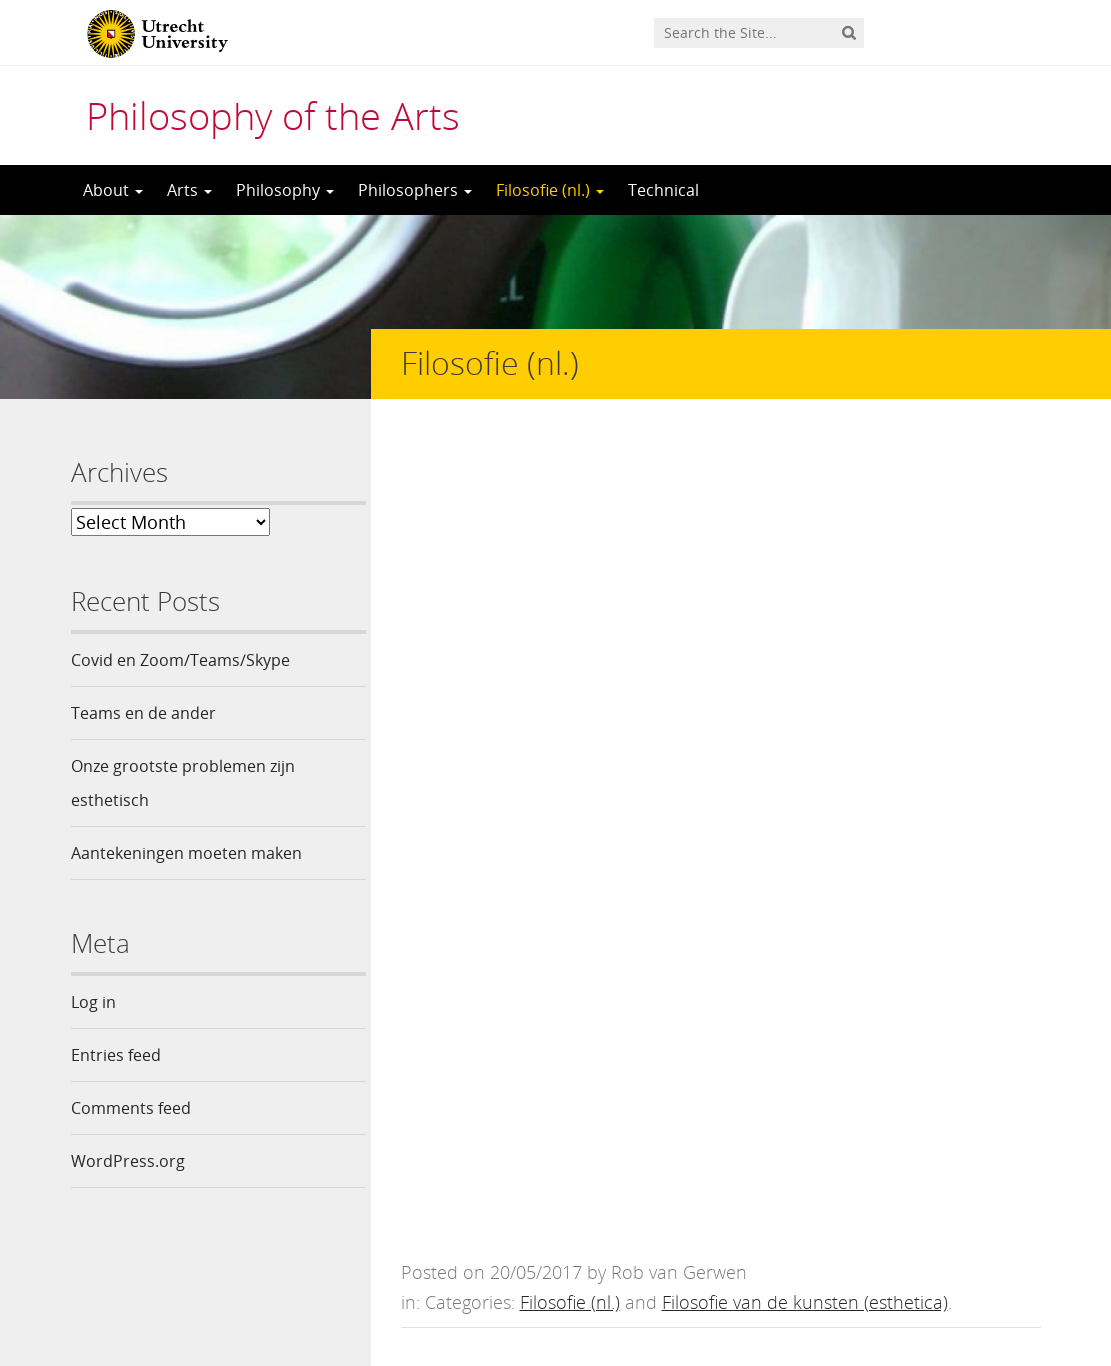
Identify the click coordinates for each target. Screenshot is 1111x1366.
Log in (93, 1002)
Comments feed (131, 1108)
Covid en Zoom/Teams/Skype (180, 660)
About (113, 190)
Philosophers (415, 190)
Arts (189, 190)
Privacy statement (951, 1276)
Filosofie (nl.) (550, 190)
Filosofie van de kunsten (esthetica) (805, 484)
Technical (663, 190)
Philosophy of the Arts (273, 115)
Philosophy (285, 190)
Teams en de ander (143, 713)
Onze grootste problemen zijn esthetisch (183, 783)
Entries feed (116, 1055)
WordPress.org (128, 1161)
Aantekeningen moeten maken (186, 853)
